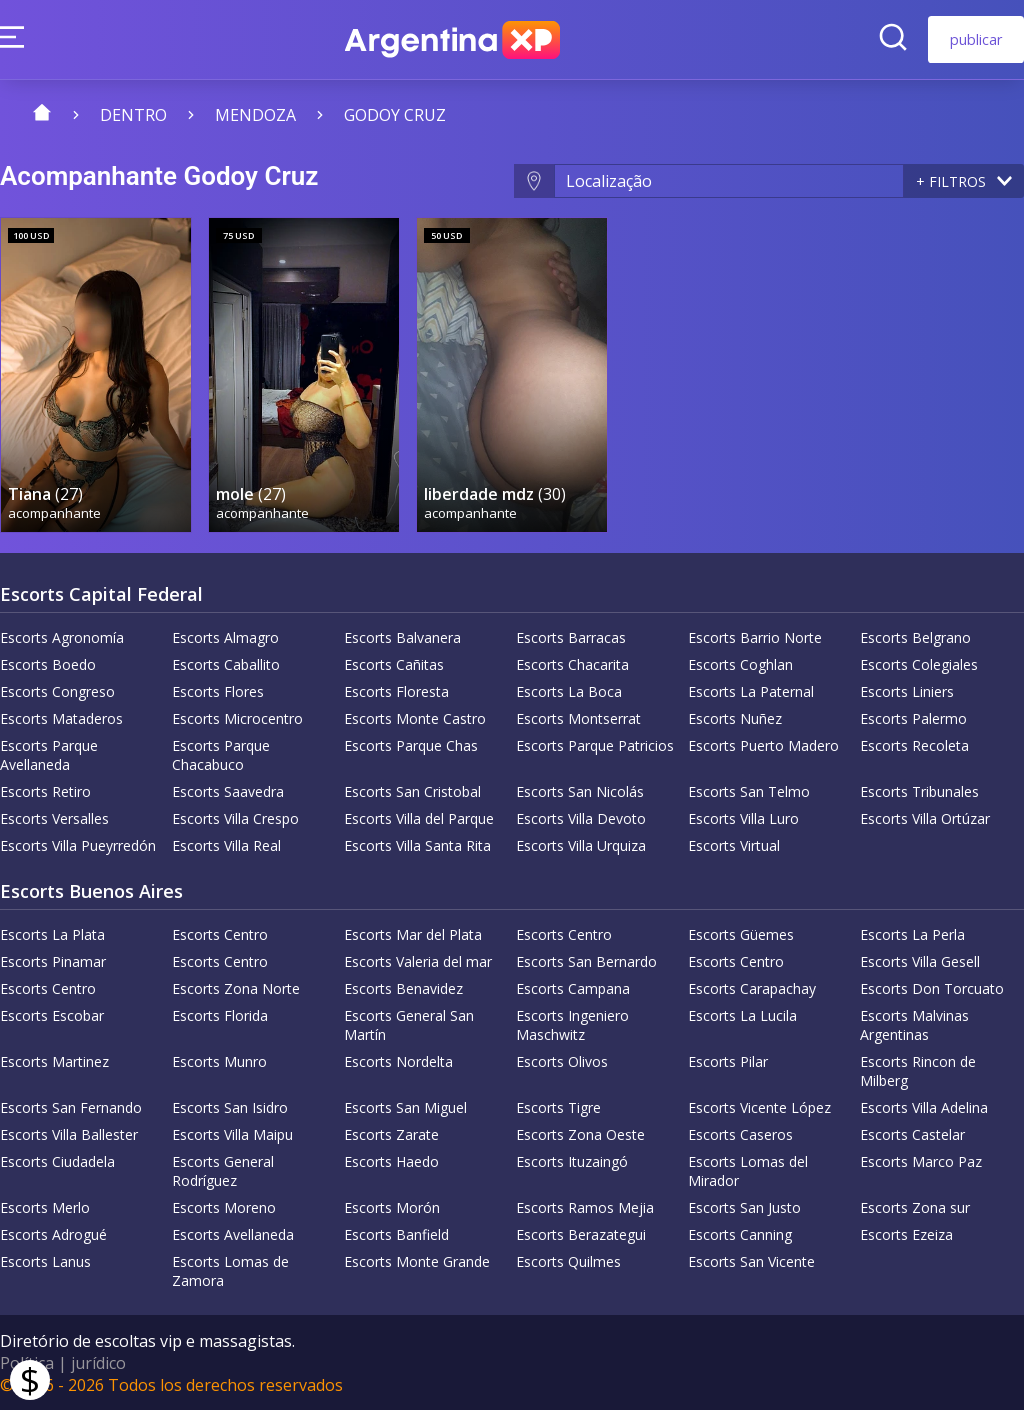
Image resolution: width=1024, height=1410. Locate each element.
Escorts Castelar (912, 1133)
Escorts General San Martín (409, 1024)
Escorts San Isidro (230, 1106)
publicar (976, 39)
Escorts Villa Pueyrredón (78, 844)
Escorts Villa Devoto (581, 817)
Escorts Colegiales (919, 663)
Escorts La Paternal (751, 690)
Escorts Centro (220, 933)
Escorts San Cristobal (412, 790)
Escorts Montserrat (578, 717)
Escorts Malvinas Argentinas (914, 1024)
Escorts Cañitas (394, 663)
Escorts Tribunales (919, 790)
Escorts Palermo (913, 717)
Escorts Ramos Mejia (585, 1206)
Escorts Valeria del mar (418, 960)
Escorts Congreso (57, 690)
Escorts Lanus (45, 1260)
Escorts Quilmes (568, 1260)
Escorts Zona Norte (236, 987)
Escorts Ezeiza (906, 1233)
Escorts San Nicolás (580, 790)
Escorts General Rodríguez (223, 1170)
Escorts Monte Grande (417, 1260)
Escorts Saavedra (228, 790)
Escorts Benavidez (403, 987)
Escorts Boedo (48, 663)
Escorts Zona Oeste (580, 1133)
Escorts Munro (219, 1060)
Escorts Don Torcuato (932, 987)
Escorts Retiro (45, 790)
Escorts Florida (220, 1014)
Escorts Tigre (558, 1106)
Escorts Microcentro (237, 717)
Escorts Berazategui (581, 1233)
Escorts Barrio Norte (755, 636)
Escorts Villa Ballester (69, 1133)
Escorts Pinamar (53, 960)
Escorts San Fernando (71, 1106)
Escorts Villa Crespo (235, 817)
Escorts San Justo (744, 1206)
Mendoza (255, 115)
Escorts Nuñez (735, 717)
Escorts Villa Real (226, 844)
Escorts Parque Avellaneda (49, 754)
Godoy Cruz (395, 115)
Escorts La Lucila (742, 1014)
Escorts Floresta (396, 690)
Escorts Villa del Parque (419, 817)
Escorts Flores (218, 690)
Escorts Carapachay (752, 987)
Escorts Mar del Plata (413, 933)
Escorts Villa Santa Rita (417, 844)
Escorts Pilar (728, 1060)
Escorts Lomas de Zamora (230, 1270)
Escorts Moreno (224, 1206)
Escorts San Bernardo (586, 960)
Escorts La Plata (52, 933)
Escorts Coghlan (740, 663)
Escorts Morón (392, 1206)
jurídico (98, 1362)
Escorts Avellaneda (233, 1233)
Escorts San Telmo (749, 790)
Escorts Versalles (54, 817)
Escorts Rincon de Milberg (918, 1070)
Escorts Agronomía (62, 636)
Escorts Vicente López (759, 1106)
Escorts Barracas (571, 636)
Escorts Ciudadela (57, 1160)
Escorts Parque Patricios (595, 744)
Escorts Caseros (740, 1133)
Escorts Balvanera (402, 636)
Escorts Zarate (391, 1133)
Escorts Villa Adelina (924, 1106)
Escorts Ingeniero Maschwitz (572, 1024)
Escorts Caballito (226, 663)
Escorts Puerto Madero (763, 744)
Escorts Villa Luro (743, 817)
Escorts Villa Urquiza (581, 844)
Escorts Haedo (391, 1160)
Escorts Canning (740, 1233)
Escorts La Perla (912, 933)
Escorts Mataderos (61, 717)
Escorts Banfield (396, 1233)
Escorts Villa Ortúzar (925, 817)
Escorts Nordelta (398, 1060)
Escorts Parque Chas (411, 744)
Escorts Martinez (54, 1060)
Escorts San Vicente (751, 1260)
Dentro (133, 115)
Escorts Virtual (734, 844)
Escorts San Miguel (405, 1106)
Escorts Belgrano (915, 636)
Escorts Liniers (907, 690)
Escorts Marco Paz (921, 1160)
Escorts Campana (573, 987)
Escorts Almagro (225, 636)
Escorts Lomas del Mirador (748, 1170)
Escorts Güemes (741, 933)
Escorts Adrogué (53, 1233)
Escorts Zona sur (915, 1206)
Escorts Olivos (562, 1060)
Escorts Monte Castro (415, 717)
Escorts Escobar (52, 1014)
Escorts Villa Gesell (920, 960)
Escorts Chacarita (572, 663)
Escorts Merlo (45, 1206)
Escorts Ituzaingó (572, 1160)
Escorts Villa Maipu (232, 1133)
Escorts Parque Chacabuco (221, 754)
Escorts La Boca (569, 690)
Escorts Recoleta (914, 744)
